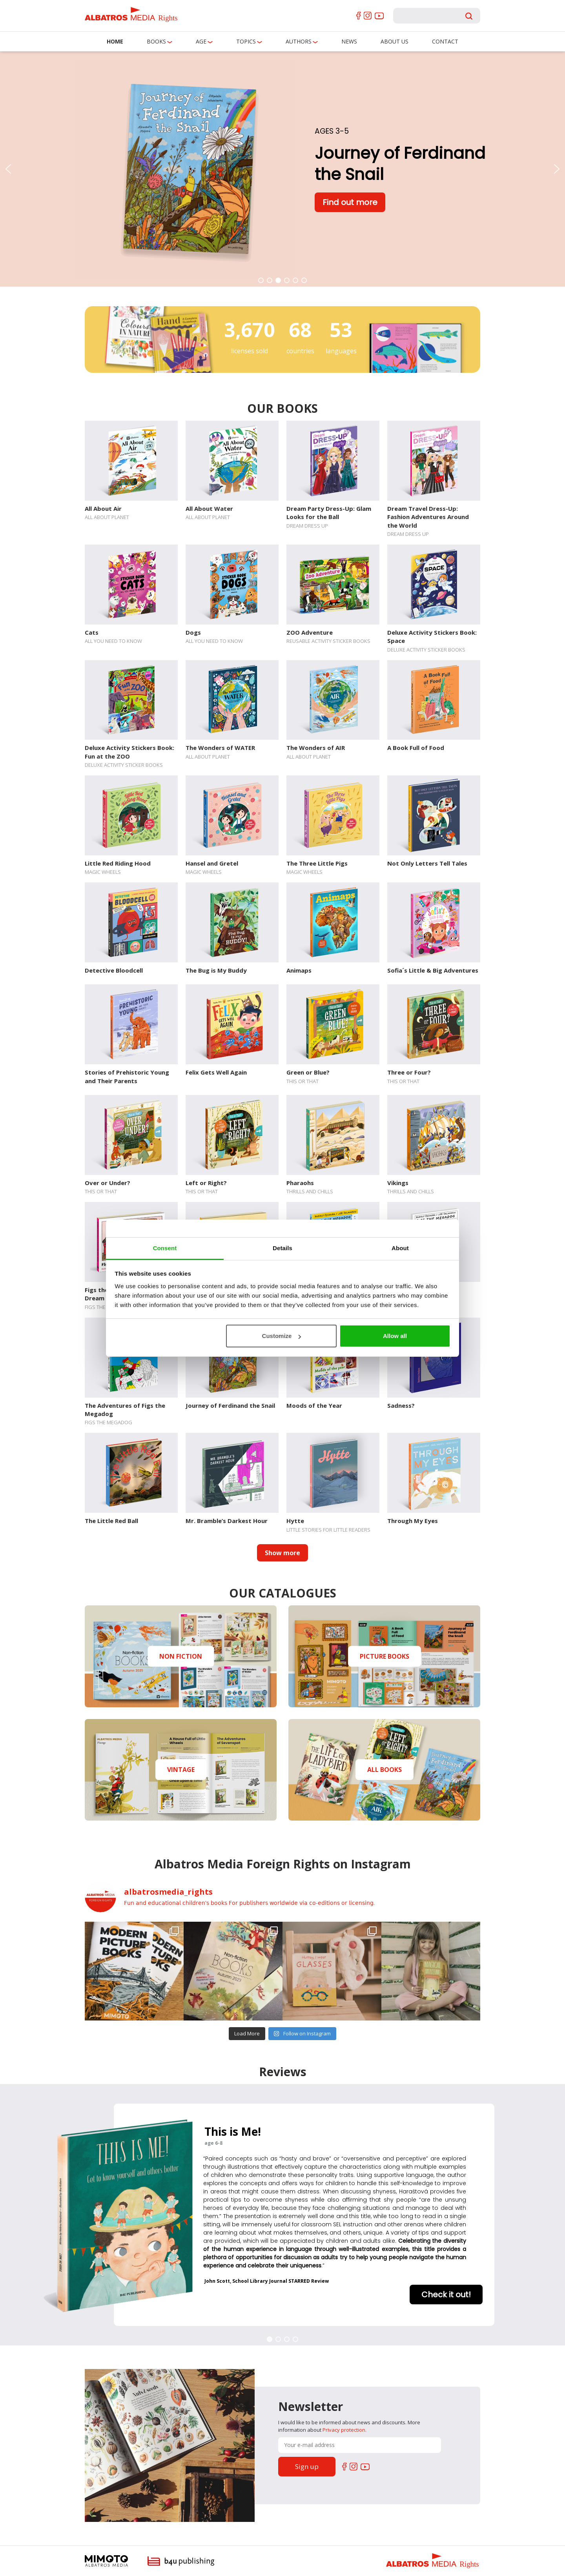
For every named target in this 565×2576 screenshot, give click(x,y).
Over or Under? (107, 1183)
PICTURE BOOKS (384, 1656)
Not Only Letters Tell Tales (427, 863)
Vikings (397, 1183)
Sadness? (401, 1405)
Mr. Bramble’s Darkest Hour (227, 1521)
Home (115, 41)
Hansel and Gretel (212, 863)
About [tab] (400, 1248)
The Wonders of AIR (315, 748)
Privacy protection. (344, 2429)
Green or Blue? (308, 1072)
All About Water (209, 508)
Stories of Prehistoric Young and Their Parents (127, 1076)
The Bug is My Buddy (216, 970)
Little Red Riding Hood (118, 863)
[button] (8, 169)
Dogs (193, 632)
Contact (445, 41)
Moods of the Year (314, 1405)
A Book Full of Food (415, 748)
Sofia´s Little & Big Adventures (432, 970)
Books (156, 41)
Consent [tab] (165, 1248)
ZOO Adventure (309, 632)
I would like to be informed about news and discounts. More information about (349, 2426)
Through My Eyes (412, 1521)
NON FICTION (180, 1656)
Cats (91, 632)
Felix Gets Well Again (216, 1072)
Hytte (295, 1521)
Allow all (395, 1335)
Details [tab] (282, 1248)
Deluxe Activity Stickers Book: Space (432, 636)
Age (201, 41)
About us (394, 41)
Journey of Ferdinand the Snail (230, 1405)
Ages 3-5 (332, 131)
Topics (246, 41)
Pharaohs (300, 1183)
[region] (282, 169)
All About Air (103, 508)
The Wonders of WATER (220, 748)
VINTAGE (181, 1769)
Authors (299, 41)
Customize (281, 1335)
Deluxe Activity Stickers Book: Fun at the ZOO (129, 752)
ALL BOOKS (384, 1769)
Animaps (299, 970)
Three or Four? (409, 1072)
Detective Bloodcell (114, 970)
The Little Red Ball (111, 1521)
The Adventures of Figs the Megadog (125, 1409)
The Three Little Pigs (317, 863)
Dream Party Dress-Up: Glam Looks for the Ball (328, 513)
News (349, 41)
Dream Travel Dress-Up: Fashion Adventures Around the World (428, 517)
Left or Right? (206, 1183)
